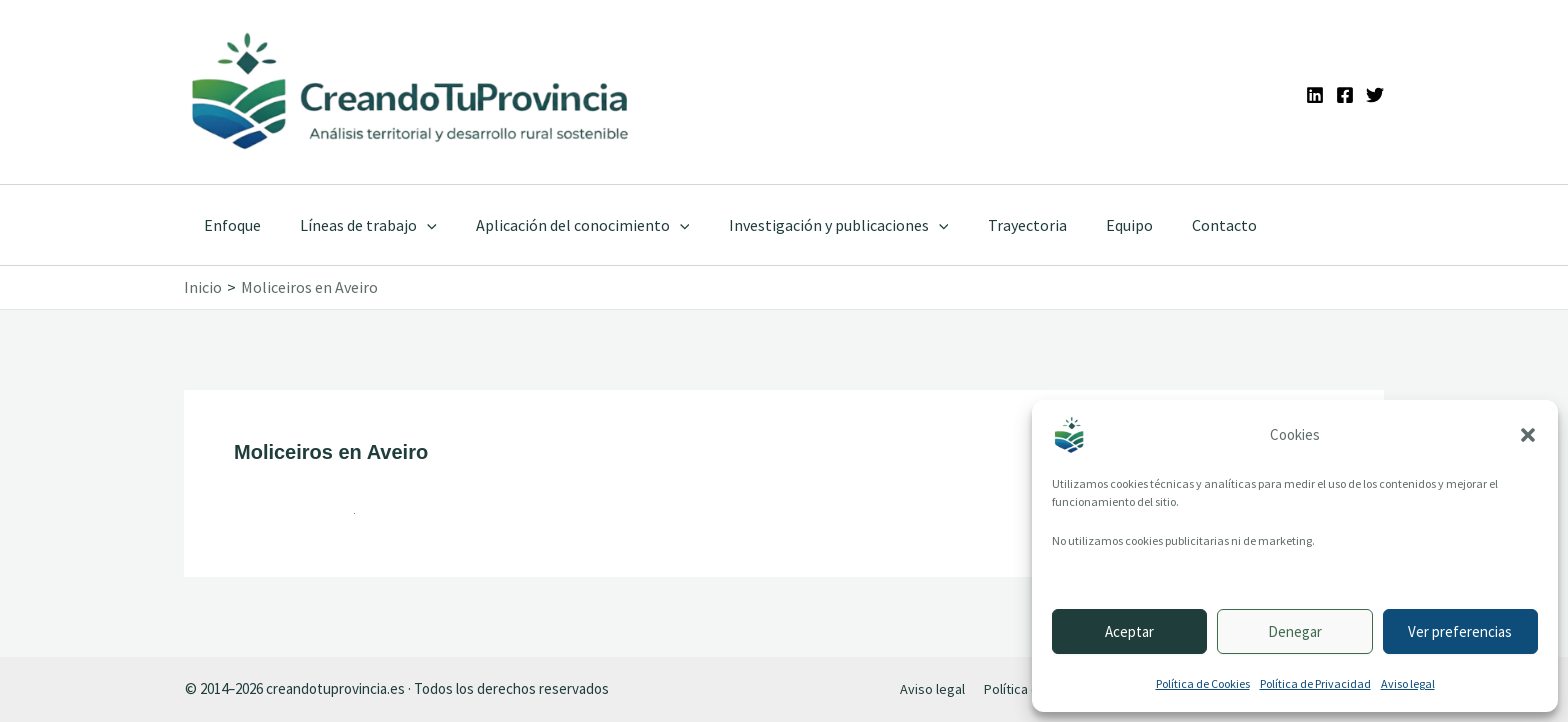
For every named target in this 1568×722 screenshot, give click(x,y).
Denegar (1295, 631)
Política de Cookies (1203, 683)
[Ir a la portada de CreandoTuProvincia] (411, 92)
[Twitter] (1375, 95)
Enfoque (228, 225)
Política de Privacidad (1315, 683)
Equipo (1089, 225)
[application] (416, 225)
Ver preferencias (1460, 631)
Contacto (1177, 225)
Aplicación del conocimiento (565, 225)
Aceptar (1129, 631)
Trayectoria (994, 225)
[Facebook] (1345, 95)
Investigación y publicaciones (813, 225)
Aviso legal (1408, 683)
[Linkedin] (1315, 95)
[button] (1528, 435)
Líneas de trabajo (357, 225)
